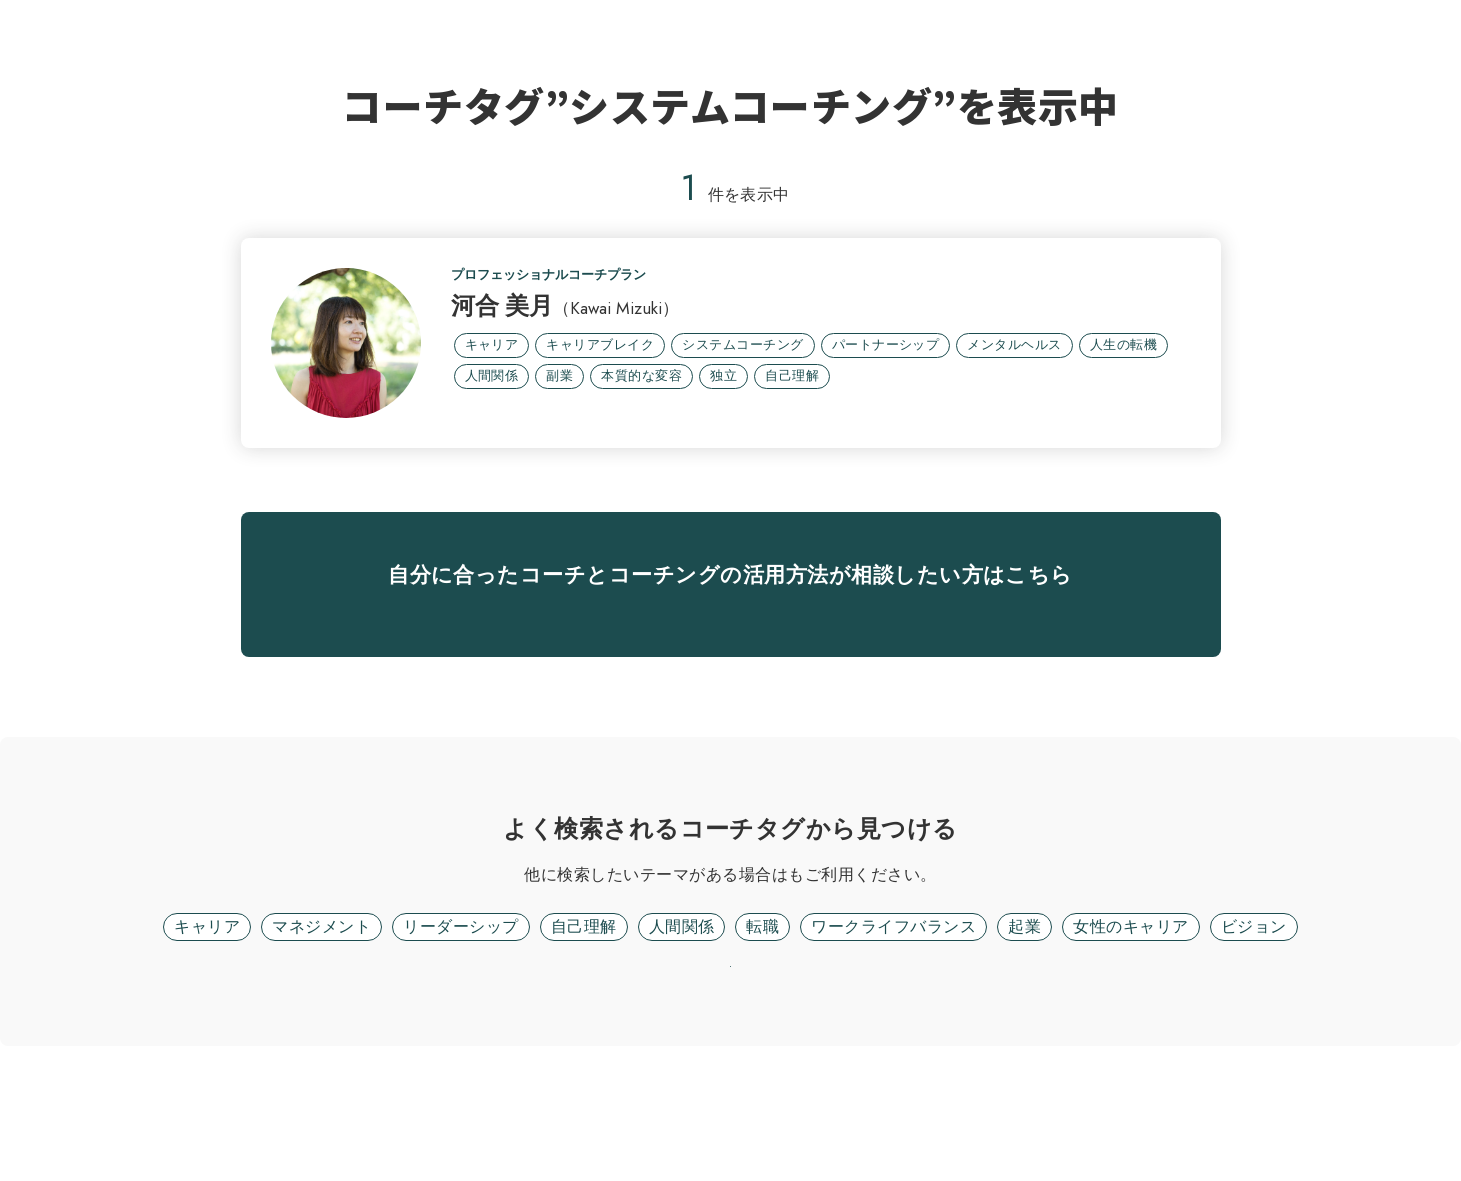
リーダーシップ (460, 1009)
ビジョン (1254, 1009)
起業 (1024, 1009)
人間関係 (682, 1009)
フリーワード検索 (788, 957)
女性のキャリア (1130, 1009)
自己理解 (584, 1009)
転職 (762, 1009)
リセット (731, 1075)
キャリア (207, 1009)
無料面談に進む (730, 666)
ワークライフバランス (893, 1009)
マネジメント (321, 1009)
